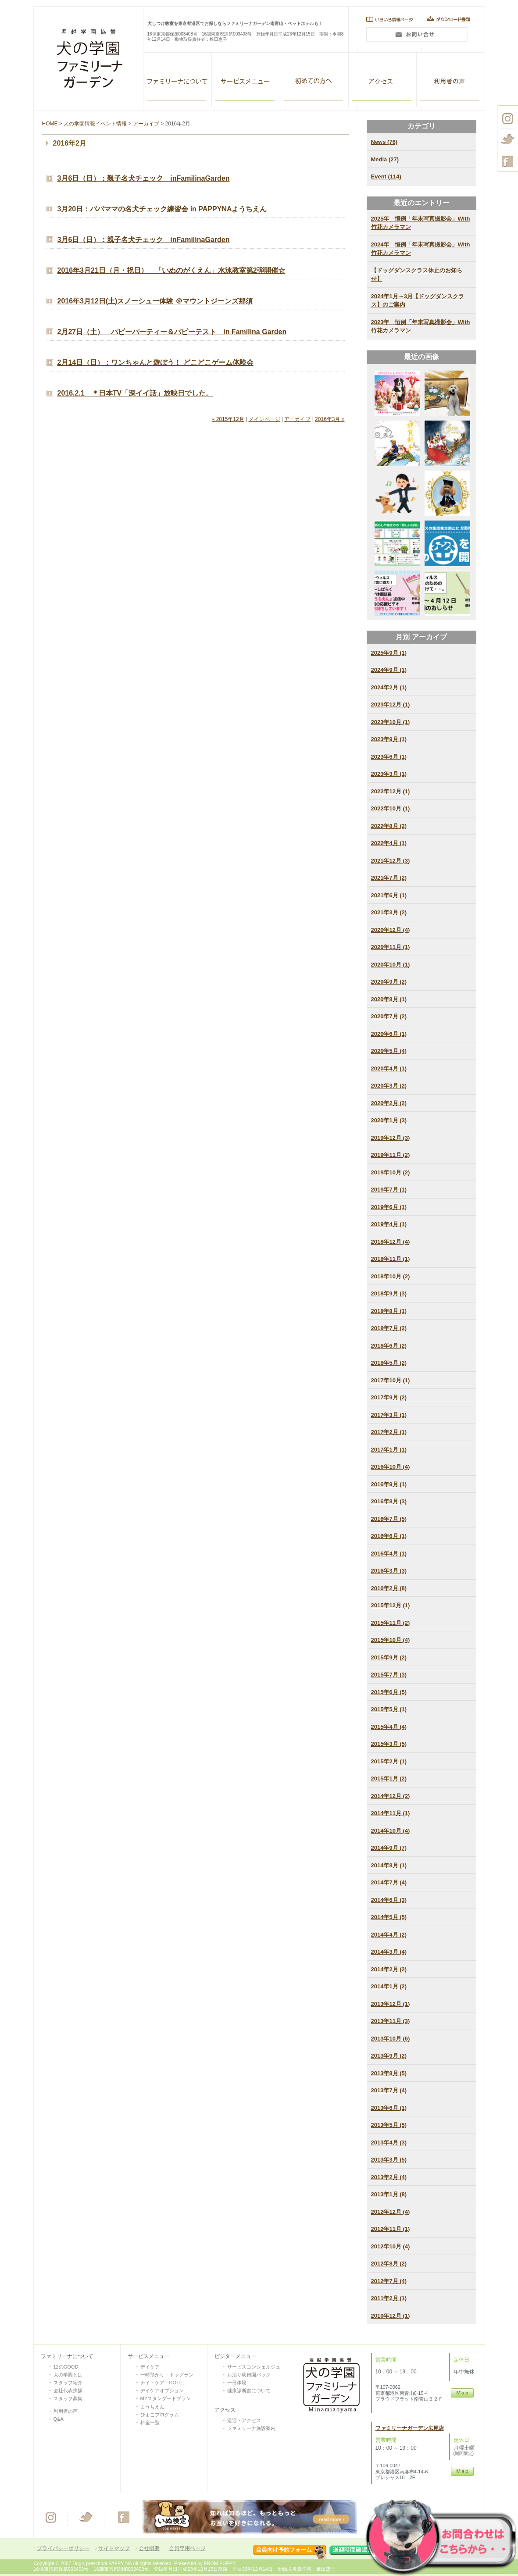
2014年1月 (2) (389, 1986)
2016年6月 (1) (389, 1536)
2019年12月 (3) (390, 1138)
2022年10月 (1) (390, 808)
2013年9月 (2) (389, 2055)
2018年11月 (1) (390, 1259)
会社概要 (149, 2548)
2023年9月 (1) (389, 739)
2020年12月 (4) (390, 930)
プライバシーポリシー (63, 2548)
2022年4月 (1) (389, 843)
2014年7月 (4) (389, 1882)
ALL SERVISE (246, 80)
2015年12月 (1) (390, 1605)
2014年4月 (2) (389, 1934)
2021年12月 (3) (390, 860)
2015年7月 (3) (389, 1674)
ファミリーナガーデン (177, 80)
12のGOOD (66, 2366)
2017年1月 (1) (389, 1449)
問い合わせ (416, 37)
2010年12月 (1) (390, 2315)
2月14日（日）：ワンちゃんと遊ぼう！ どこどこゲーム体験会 (155, 362)
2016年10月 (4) (390, 1466)
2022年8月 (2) (389, 826)
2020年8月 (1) (389, 999)
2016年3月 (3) (389, 1570)
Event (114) (386, 176)
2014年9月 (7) (389, 1848)
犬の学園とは (68, 2374)
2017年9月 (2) (389, 1397)
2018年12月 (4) (390, 1241)
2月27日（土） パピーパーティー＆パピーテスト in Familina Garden (172, 331)
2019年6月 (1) (389, 1207)
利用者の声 (451, 80)
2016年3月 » (329, 419)
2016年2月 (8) (389, 1588)
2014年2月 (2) (389, 1969)
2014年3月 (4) (389, 1951)
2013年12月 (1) (390, 2004)
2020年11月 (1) (390, 947)
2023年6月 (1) (389, 756)
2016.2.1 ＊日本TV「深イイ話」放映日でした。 (135, 393)
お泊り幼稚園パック (249, 2374)
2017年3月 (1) (389, 1415)
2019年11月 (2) (390, 1155)
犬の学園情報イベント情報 (95, 124)
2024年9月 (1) (389, 670)
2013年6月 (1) (389, 2108)
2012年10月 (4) (390, 2246)
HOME (50, 124)
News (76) (384, 142)
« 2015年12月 (228, 419)
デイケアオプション (162, 2390)
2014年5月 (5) (389, 1917)
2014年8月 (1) (389, 1865)
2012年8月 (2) (389, 2263)
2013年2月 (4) (389, 2177)
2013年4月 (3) (389, 2142)
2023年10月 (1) (390, 722)
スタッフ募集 (68, 2398)
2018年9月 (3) (389, 1293)
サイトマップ (114, 2548)
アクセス (382, 80)
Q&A (59, 2419)
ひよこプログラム (159, 2414)
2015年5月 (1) (389, 1709)
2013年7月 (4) (389, 2090)
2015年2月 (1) (389, 1761)
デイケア (150, 2366)
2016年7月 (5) (389, 1519)
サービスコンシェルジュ (253, 2366)
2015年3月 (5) (389, 1744)
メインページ (264, 419)
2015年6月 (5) (389, 1692)
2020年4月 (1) (389, 1068)
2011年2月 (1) (389, 2298)
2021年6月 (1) (389, 895)
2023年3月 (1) (389, 774)
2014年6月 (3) (389, 1900)
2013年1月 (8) (389, 2194)
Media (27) (385, 159)
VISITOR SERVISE (314, 80)
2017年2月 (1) (389, 1432)
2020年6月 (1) (389, 1034)
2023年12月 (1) (390, 704)
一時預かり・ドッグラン (166, 2374)
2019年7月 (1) (389, 1189)
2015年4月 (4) (389, 1726)
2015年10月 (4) (390, 1640)
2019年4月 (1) (389, 1224)
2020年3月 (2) (389, 1085)
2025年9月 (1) (389, 652)
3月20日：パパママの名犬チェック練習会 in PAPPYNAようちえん (162, 209)
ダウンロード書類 (451, 19)
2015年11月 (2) (390, 1623)
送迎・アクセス (244, 2420)
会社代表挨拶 (68, 2390)
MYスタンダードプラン (165, 2398)
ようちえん (152, 2406)
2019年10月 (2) (390, 1172)
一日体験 (236, 2382)
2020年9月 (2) (389, 981)
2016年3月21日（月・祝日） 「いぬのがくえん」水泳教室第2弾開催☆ (171, 270)
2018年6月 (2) (389, 1345)
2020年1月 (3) (389, 1120)
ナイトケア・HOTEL (163, 2382)
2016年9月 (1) (389, 1484)
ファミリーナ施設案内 (251, 2428)
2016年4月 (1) (389, 1553)
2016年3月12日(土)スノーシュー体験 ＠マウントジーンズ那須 (155, 301)
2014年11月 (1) (390, 1813)
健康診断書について (249, 2390)
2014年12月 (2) (390, 1796)
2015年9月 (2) (389, 1657)
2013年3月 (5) (389, 2159)
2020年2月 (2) (389, 1103)
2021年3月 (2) (389, 912)
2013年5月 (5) (389, 2125)
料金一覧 (150, 2422)
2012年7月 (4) (389, 2281)
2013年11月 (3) (390, 2021)
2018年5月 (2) (389, 1362)
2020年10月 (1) (390, 964)
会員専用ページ (187, 2548)
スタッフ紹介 (68, 2382)
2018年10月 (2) (390, 1276)
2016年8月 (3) (389, 1501)
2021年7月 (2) (389, 877)
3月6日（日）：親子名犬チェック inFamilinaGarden (143, 178)
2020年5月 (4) (389, 1051)
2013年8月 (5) (389, 2073)
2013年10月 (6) (390, 2038)
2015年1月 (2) (389, 1778)
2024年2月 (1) (389, 687)
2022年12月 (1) (390, 791)
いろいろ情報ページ (387, 19)
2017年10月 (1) (390, 1380)
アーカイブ (146, 124)
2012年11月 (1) (390, 2229)
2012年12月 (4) (390, 2212)
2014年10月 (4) (390, 1830)
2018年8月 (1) (389, 1311)
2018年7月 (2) (389, 1328)
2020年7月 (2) (389, 1016)
